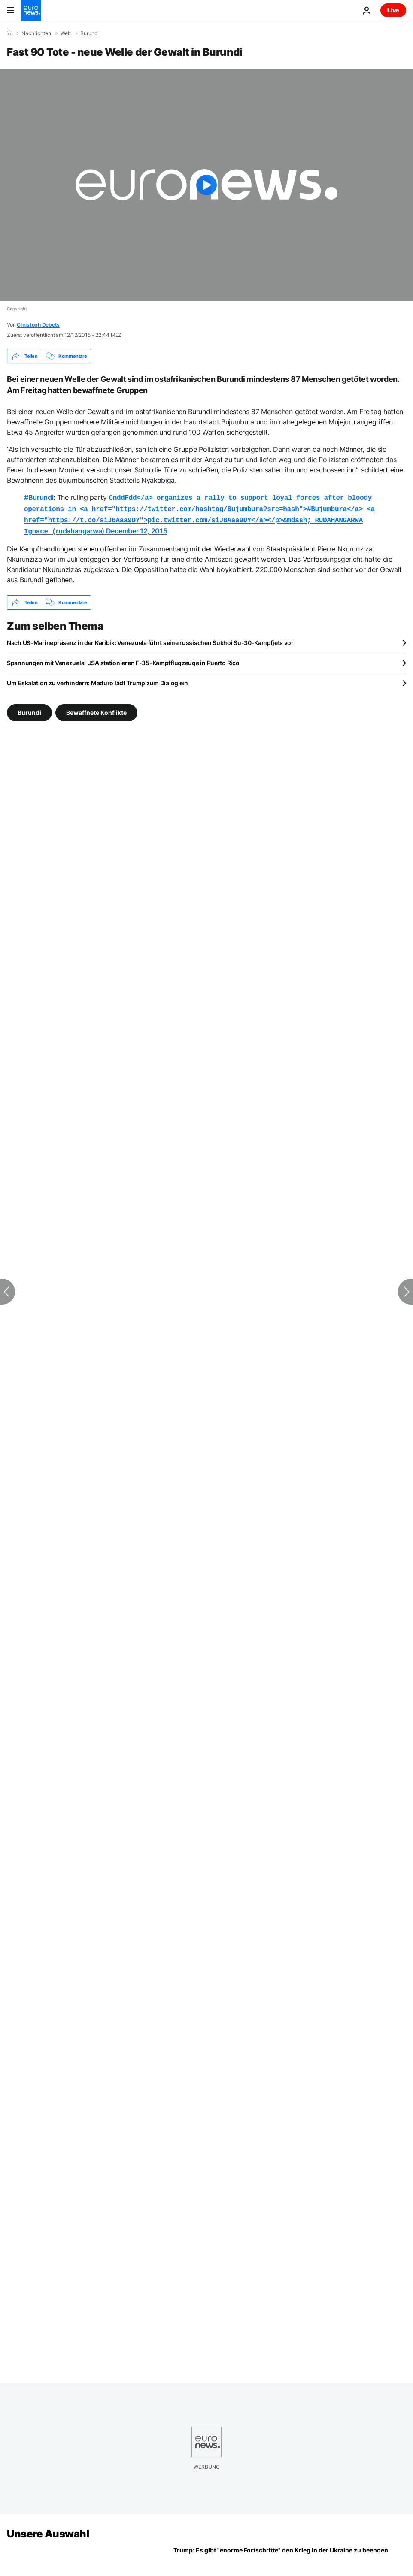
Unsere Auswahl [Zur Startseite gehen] (48, 2530)
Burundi (89, 33)
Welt (66, 33)
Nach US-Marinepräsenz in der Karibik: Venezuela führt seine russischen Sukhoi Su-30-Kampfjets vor (150, 639)
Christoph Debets (38, 324)
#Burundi (38, 497)
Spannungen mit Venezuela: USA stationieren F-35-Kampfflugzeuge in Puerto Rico (123, 659)
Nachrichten (36, 33)
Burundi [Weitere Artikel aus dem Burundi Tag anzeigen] (29, 709)
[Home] (9, 33)
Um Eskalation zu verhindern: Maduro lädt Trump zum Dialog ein (97, 679)
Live (393, 10)
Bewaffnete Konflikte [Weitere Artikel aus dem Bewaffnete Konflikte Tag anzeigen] (96, 709)
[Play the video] (206, 185)
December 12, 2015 (136, 528)
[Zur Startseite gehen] (31, 10)
